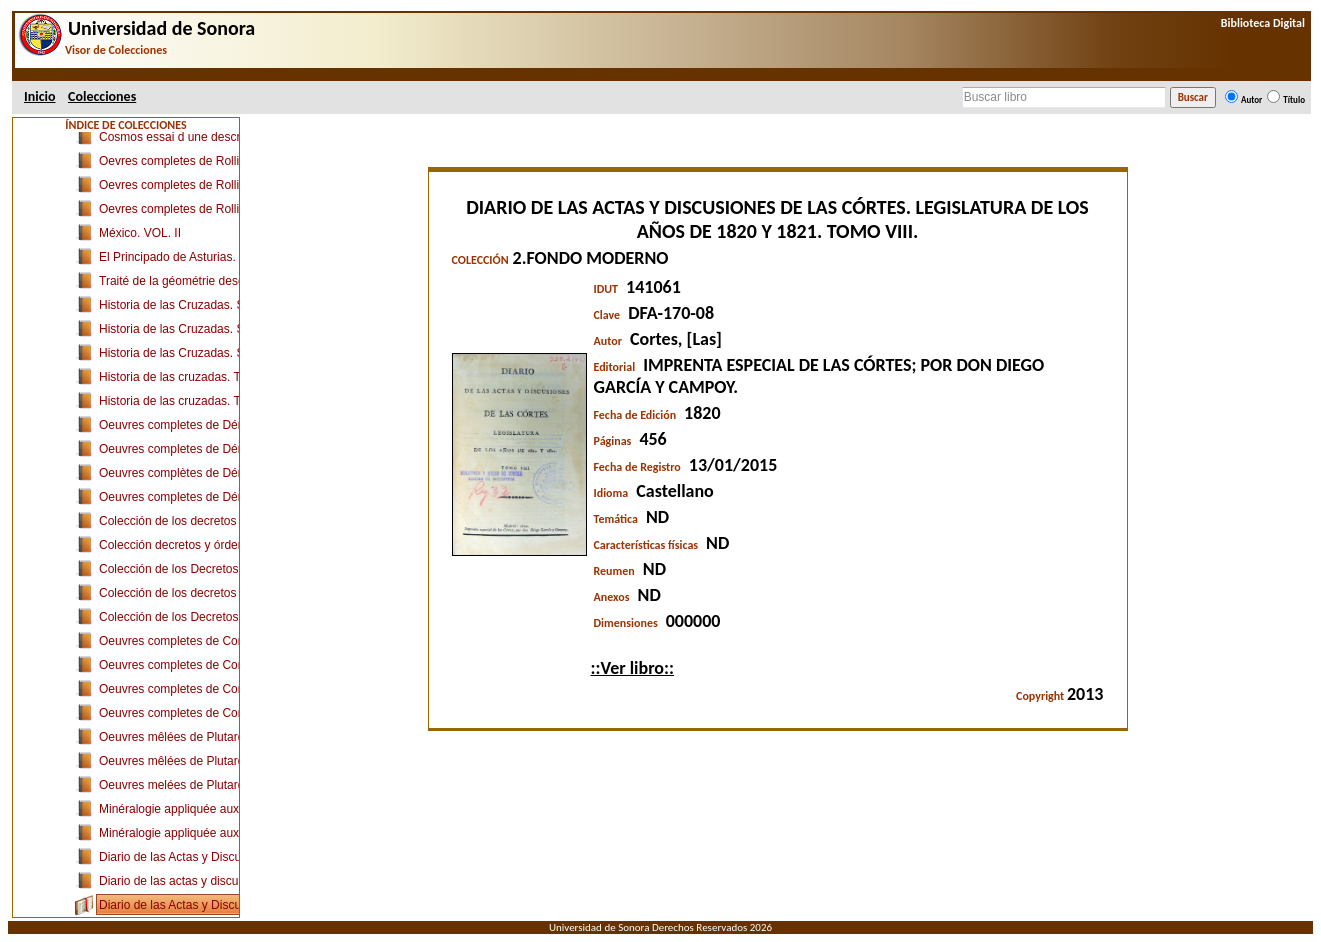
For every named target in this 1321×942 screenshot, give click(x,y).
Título (1294, 99)
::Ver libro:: (632, 668)
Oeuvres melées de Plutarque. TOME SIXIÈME (225, 785)
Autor (1251, 99)
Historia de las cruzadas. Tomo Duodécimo (213, 401)
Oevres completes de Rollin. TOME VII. (203, 209)
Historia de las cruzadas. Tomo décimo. (203, 377)
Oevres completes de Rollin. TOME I (196, 161)
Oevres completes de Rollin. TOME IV (200, 185)
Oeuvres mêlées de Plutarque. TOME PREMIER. (229, 737)
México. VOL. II (140, 233)
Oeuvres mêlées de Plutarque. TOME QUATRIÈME (235, 761)
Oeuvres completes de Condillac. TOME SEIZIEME (235, 713)
